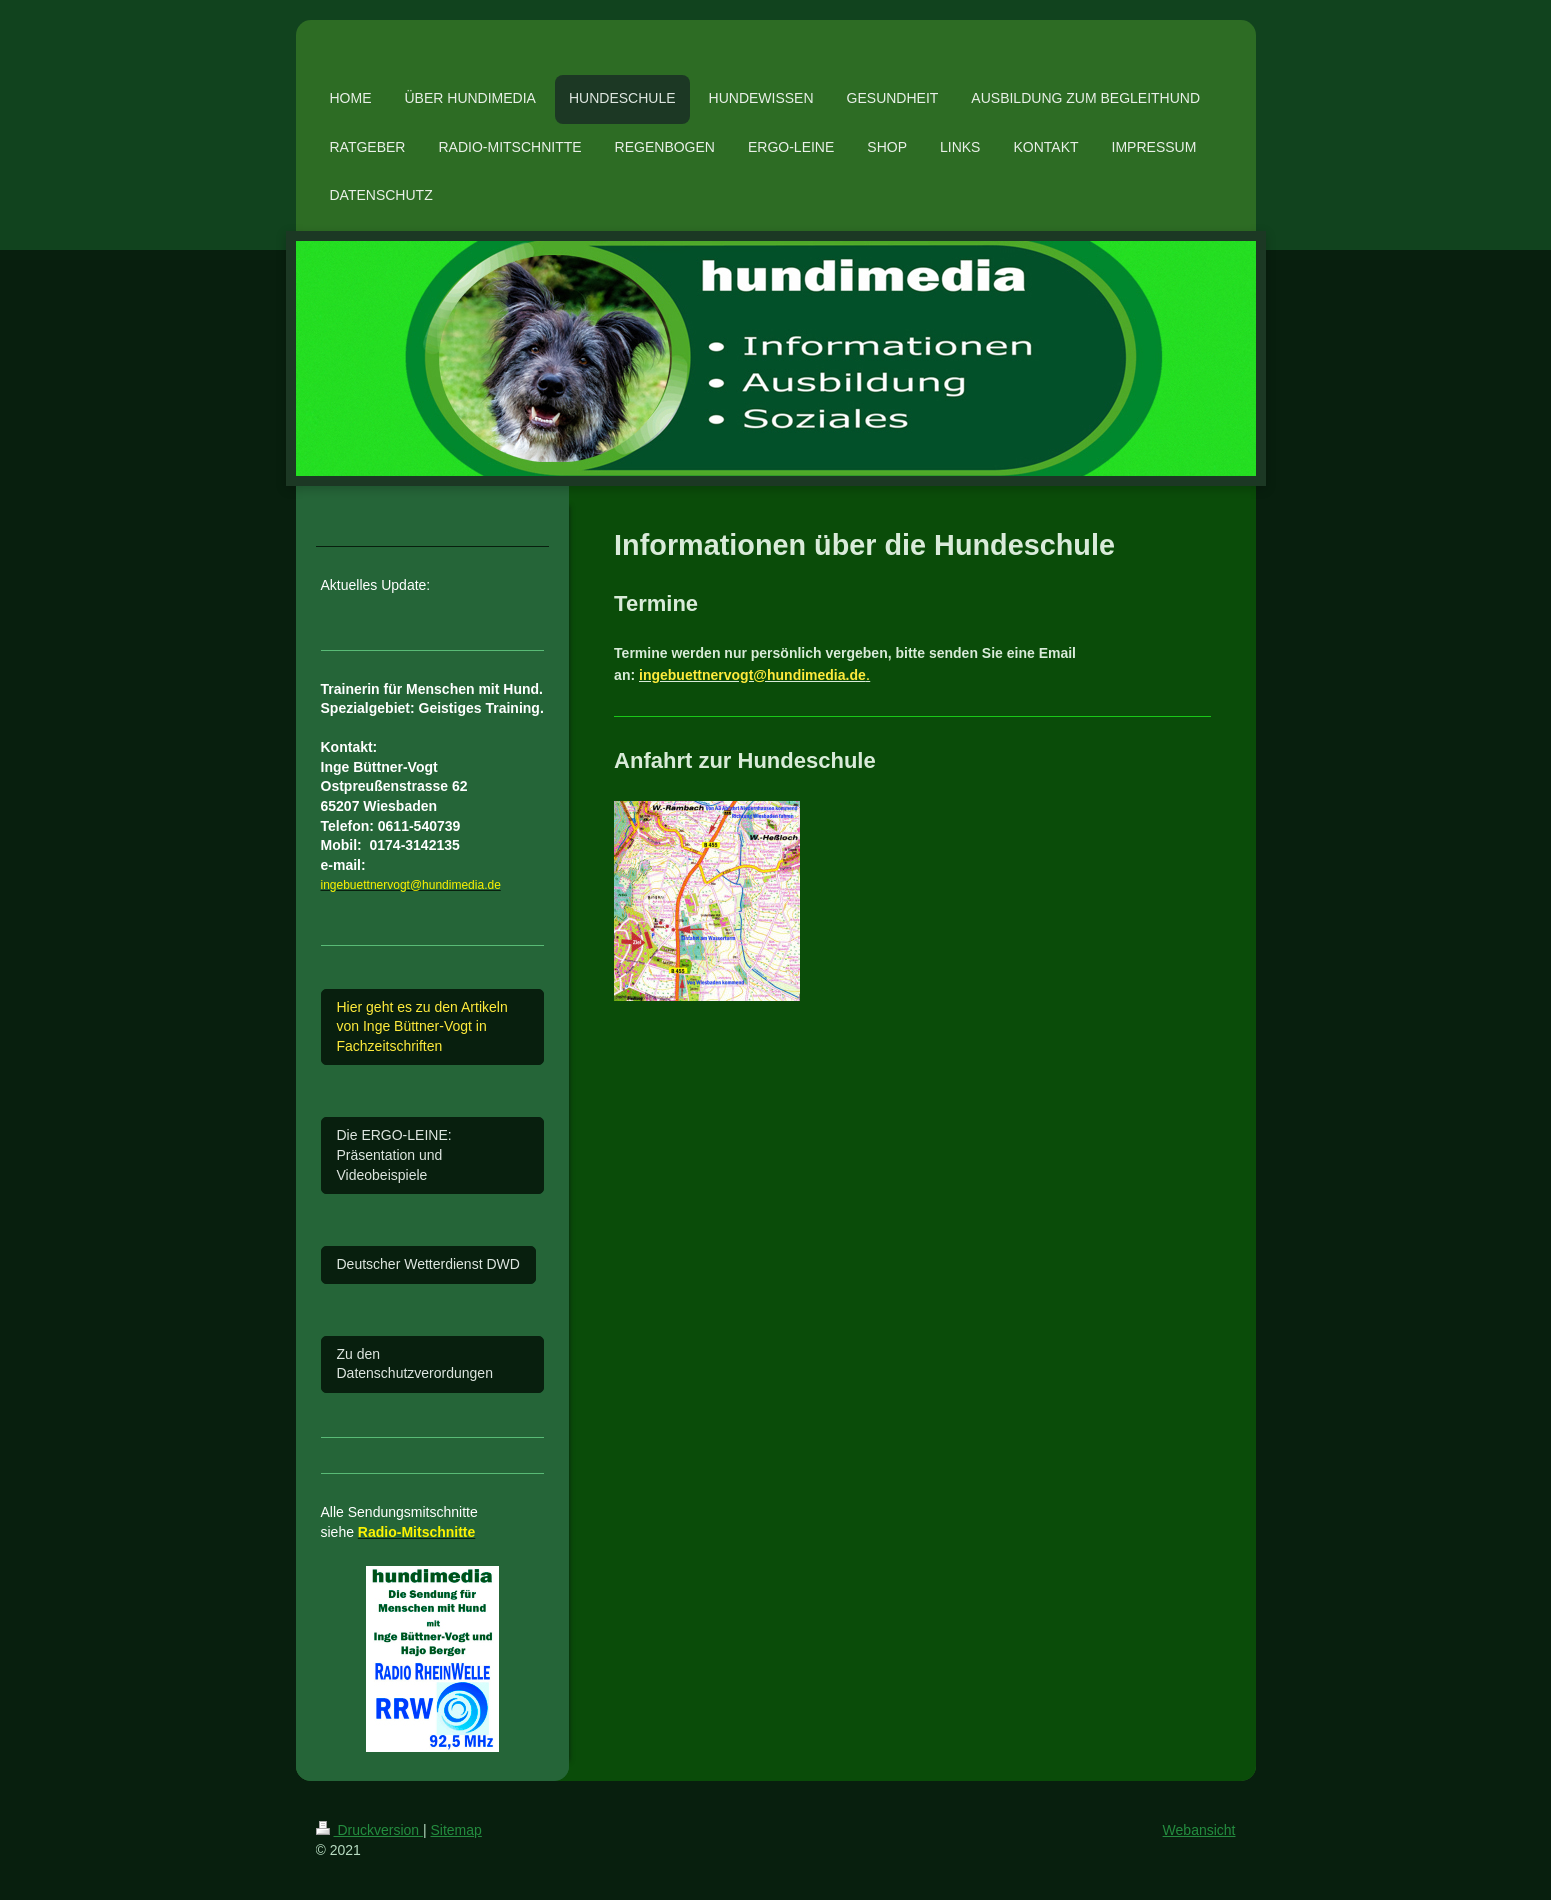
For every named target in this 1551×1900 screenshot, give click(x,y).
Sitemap (456, 1830)
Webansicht (1199, 1830)
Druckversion (369, 1830)
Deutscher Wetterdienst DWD (428, 1264)
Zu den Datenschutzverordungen (415, 1364)
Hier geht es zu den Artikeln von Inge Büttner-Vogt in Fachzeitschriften (422, 1026)
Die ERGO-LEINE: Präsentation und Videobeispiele (394, 1154)
